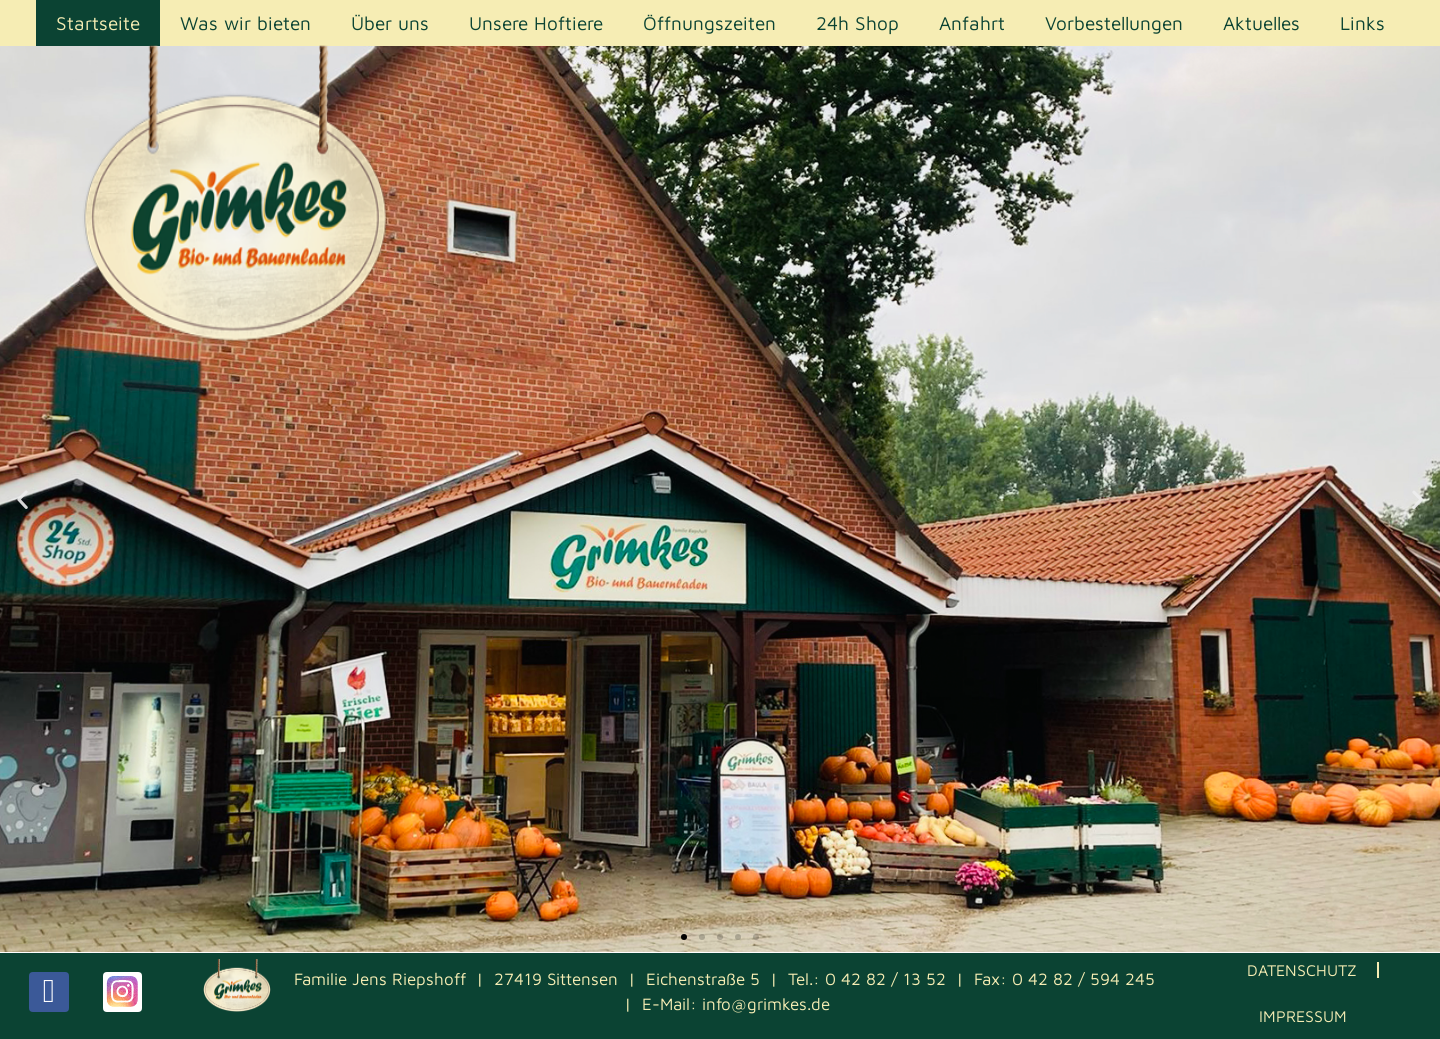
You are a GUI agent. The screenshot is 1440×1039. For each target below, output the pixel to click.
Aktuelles (1261, 23)
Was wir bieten (245, 23)
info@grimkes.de (766, 1004)
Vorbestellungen (1114, 23)
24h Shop (857, 23)
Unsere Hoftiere (536, 23)
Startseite (98, 23)
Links (1362, 23)
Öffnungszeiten (709, 23)
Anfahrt (972, 23)
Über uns (390, 23)
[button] (22, 499)
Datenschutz (1302, 970)
